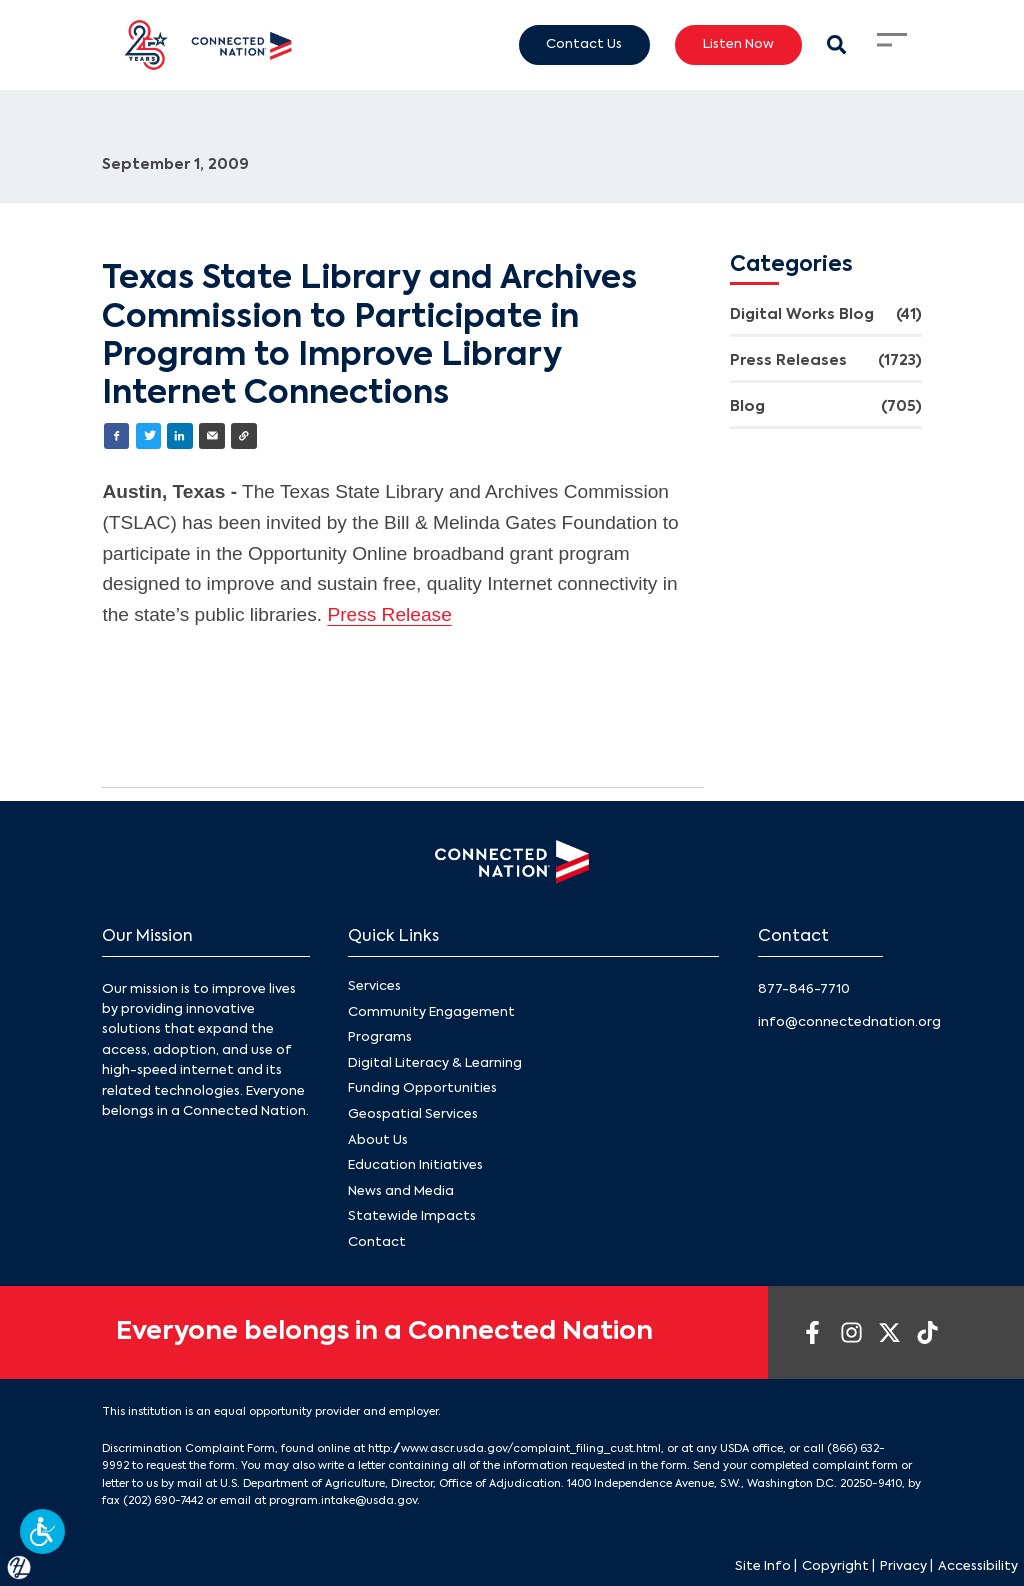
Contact (377, 1242)
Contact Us (584, 44)
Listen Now (738, 44)
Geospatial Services (413, 1114)
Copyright (835, 1566)
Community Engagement (431, 1012)
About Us (378, 1140)
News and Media (401, 1191)
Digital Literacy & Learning (435, 1063)
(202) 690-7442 (163, 1501)
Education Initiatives (415, 1166)
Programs (380, 1038)
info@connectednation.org (849, 1022)
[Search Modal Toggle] (836, 44)
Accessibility (978, 1566)
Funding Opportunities (422, 1089)
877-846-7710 (804, 989)
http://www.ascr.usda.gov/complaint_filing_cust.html (514, 1449)
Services (374, 987)
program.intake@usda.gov (343, 1501)
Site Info (763, 1566)
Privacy (903, 1566)
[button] (42, 1531)
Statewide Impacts (412, 1217)
